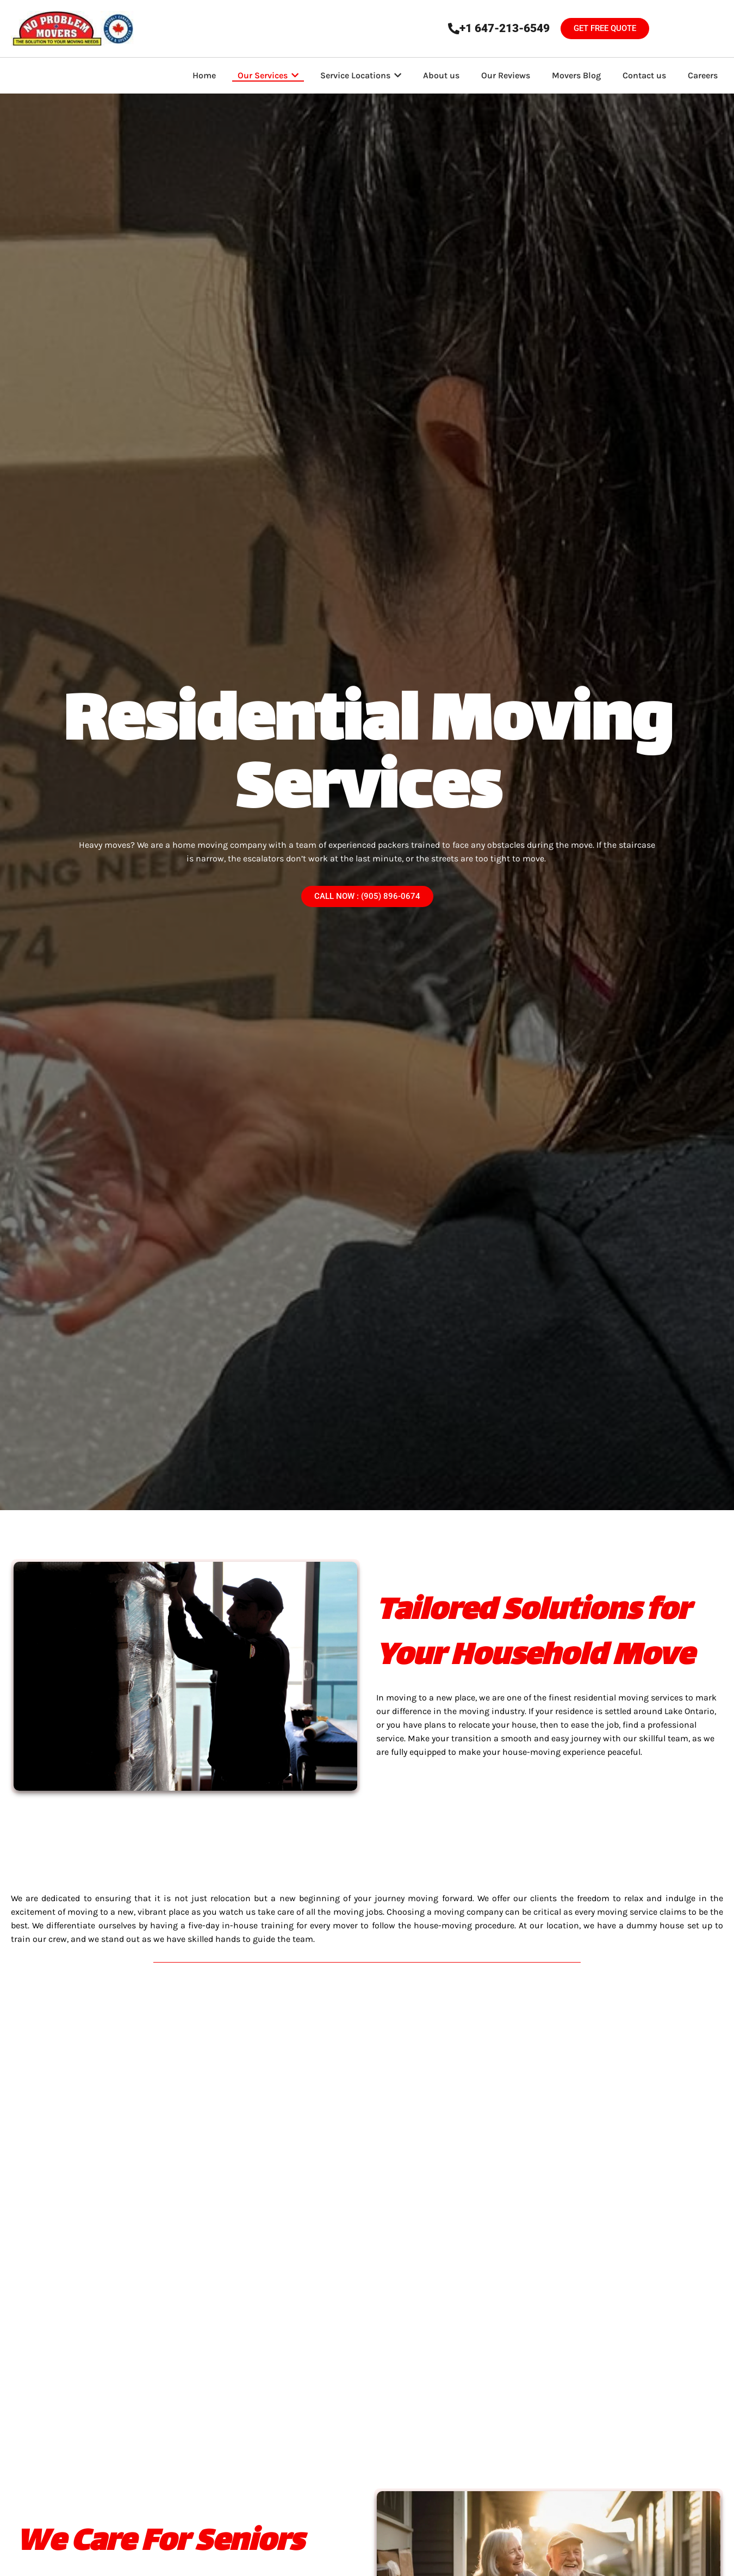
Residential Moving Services (367, 759)
